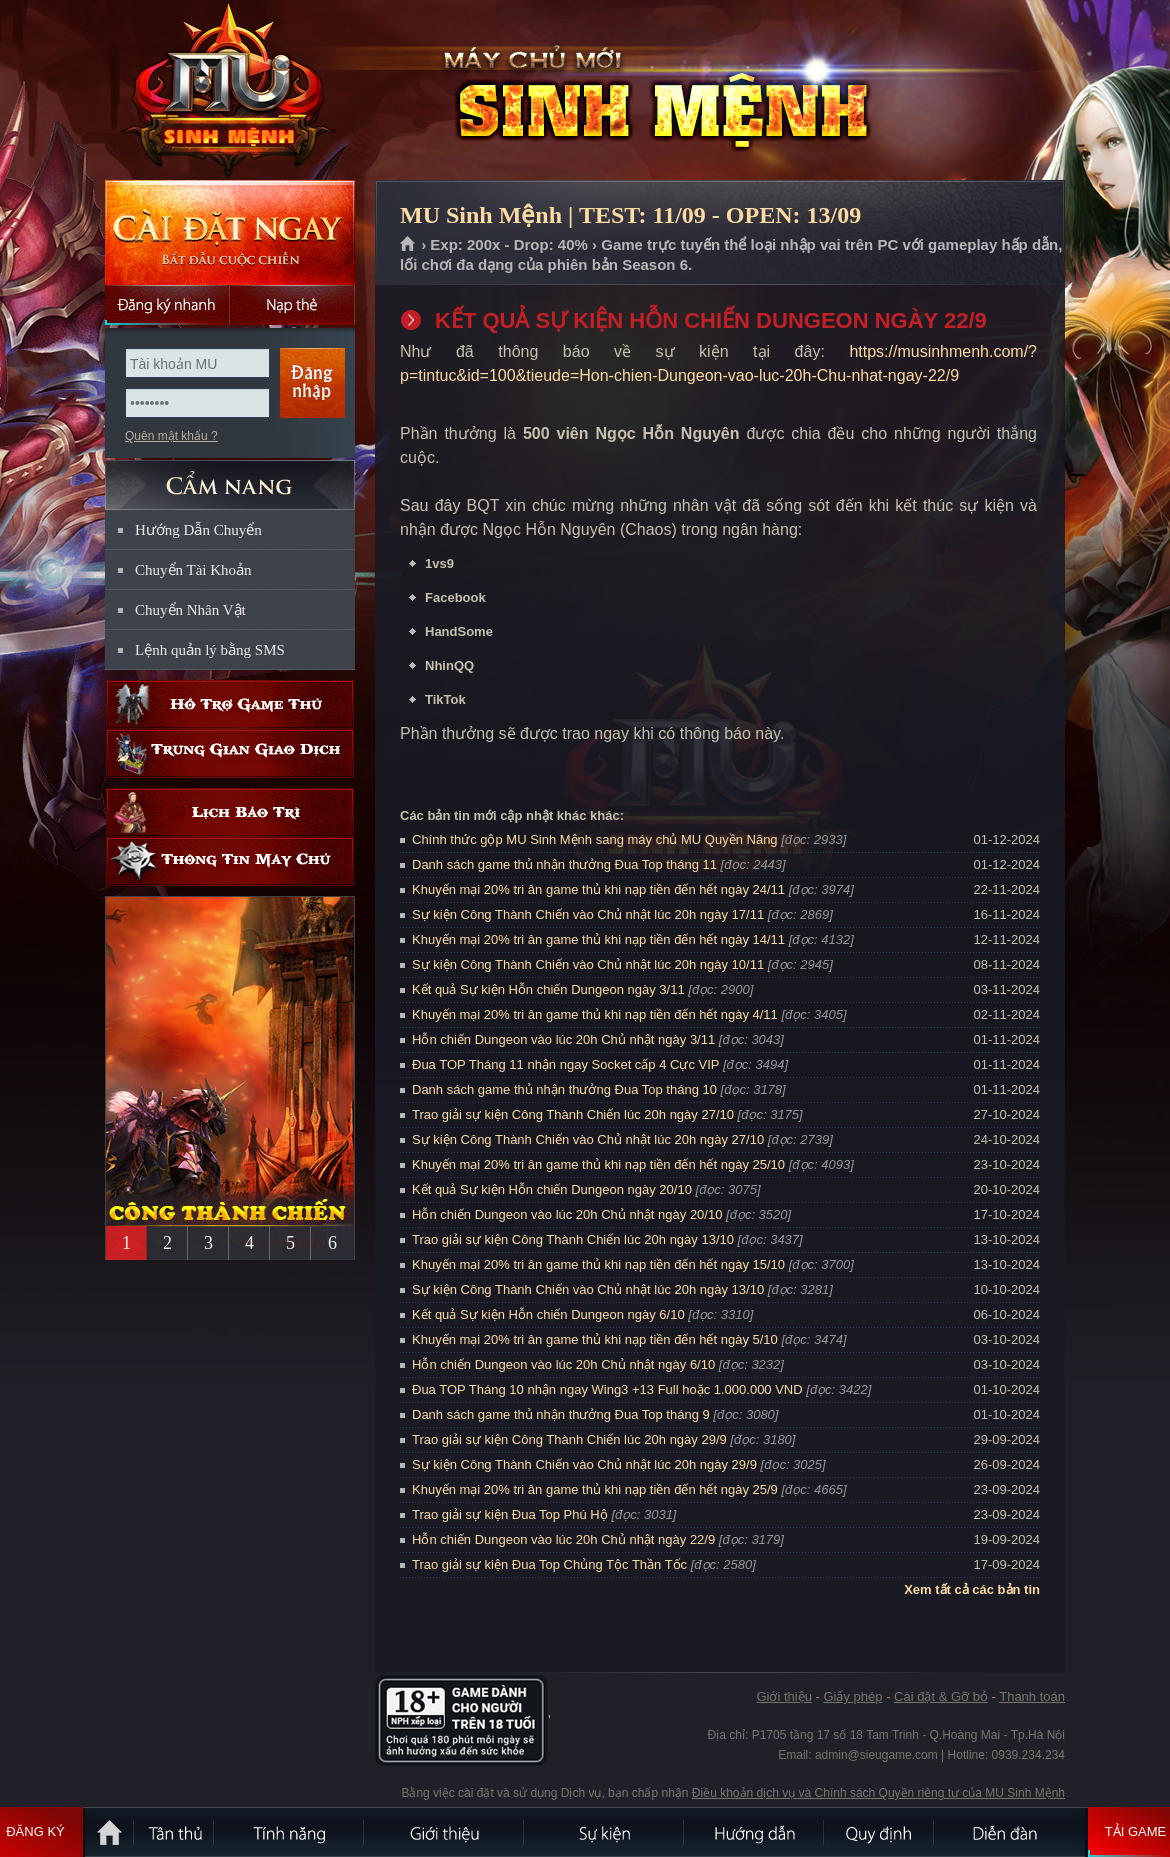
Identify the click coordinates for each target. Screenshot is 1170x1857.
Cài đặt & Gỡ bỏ (941, 1696)
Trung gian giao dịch (230, 753)
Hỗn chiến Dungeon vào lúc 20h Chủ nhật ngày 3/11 (563, 1039)
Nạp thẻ (292, 305)
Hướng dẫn (755, 1832)
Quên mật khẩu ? (171, 436)
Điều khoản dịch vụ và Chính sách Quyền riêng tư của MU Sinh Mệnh (878, 1793)
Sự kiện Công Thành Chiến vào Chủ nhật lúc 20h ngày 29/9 (584, 1464)
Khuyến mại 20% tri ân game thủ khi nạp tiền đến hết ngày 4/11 (595, 1014)
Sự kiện (605, 1832)
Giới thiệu (783, 1696)
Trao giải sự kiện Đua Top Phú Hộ (510, 1514)
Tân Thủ (175, 1832)
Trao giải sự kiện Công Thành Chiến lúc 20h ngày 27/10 (573, 1114)
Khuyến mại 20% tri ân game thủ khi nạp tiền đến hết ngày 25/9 (595, 1489)
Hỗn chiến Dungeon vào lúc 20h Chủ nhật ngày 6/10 (563, 1364)
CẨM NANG (230, 476)
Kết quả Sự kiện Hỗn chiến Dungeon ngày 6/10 (548, 1314)
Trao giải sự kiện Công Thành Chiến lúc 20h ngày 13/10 (573, 1239)
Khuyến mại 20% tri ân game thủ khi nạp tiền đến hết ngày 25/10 (598, 1164)
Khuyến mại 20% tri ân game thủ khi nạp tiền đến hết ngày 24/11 (598, 889)
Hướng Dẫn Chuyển (198, 530)
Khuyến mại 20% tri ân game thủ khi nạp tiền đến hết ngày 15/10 (598, 1264)
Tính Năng (290, 1832)
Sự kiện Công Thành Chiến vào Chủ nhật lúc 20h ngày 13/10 (588, 1289)
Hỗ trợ (230, 704)
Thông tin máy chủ (230, 861)
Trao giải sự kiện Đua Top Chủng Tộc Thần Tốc (549, 1564)
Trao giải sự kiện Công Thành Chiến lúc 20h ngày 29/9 (569, 1439)
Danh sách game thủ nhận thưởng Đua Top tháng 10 (564, 1089)
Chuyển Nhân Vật (190, 610)
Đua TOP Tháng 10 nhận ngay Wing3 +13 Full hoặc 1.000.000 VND (607, 1389)
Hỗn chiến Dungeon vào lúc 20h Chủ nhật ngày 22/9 (563, 1539)
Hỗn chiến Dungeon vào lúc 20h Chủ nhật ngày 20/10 (567, 1214)
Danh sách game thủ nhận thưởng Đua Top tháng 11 (564, 864)
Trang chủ (408, 245)
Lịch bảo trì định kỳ (230, 812)
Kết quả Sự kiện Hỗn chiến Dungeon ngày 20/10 (552, 1189)
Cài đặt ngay (230, 232)
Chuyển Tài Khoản (193, 570)
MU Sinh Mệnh (229, 91)
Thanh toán (1032, 1696)
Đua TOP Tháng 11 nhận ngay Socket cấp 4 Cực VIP (565, 1064)
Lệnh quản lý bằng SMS (210, 650)
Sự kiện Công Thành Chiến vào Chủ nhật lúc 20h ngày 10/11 (588, 964)
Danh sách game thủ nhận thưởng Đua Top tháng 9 (561, 1414)
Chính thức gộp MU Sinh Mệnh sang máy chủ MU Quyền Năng (595, 839)
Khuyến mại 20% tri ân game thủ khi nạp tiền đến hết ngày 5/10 (595, 1339)
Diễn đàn (1010, 1832)
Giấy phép (852, 1696)
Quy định (880, 1832)
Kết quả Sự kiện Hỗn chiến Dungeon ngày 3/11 (548, 989)
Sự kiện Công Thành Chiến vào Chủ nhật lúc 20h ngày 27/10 (588, 1139)
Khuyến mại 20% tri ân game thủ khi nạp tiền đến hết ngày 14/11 (598, 939)
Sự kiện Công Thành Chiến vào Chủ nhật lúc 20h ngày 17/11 (588, 914)
